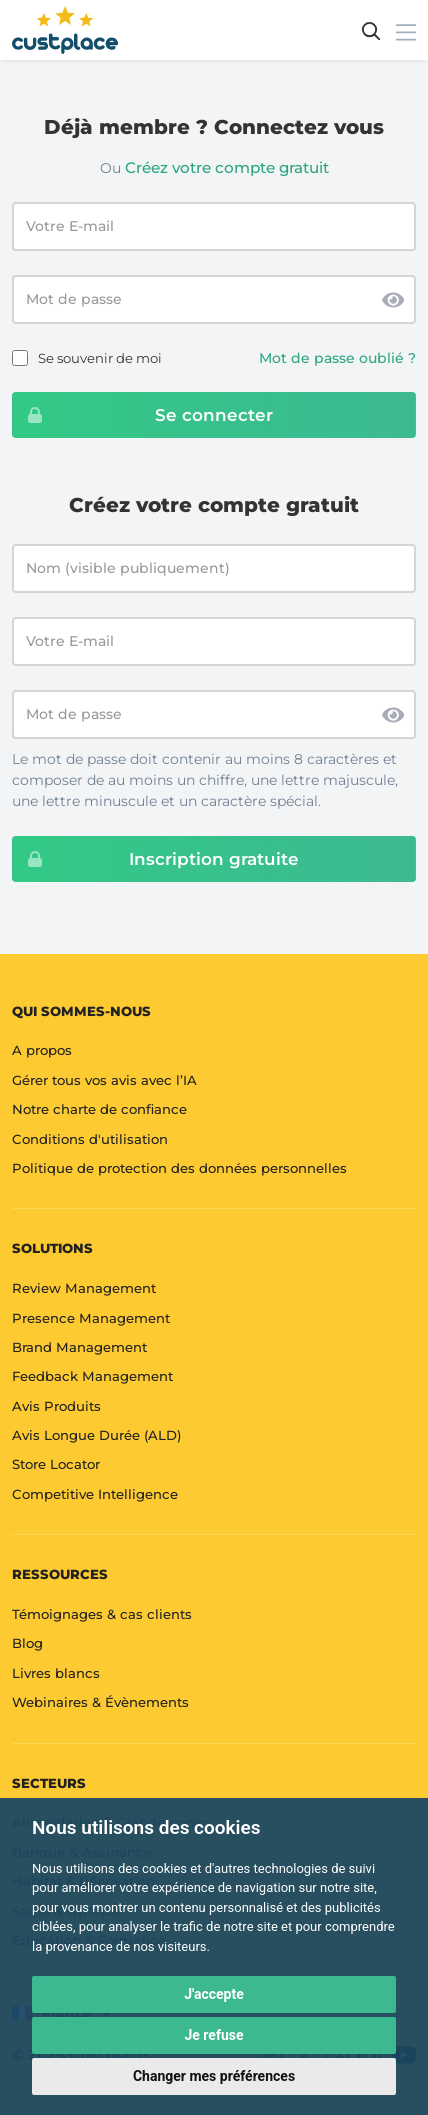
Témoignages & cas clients (102, 1614)
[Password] (214, 299)
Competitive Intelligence (95, 1494)
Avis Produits (56, 1406)
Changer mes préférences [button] (214, 2076)
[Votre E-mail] (214, 641)
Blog (27, 1643)
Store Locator (56, 1464)
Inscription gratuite (156, 859)
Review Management (84, 1288)
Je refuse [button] (213, 2035)
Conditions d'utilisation (90, 1139)
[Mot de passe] (214, 714)
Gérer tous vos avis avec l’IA (104, 1080)
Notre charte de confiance (99, 1109)
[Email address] (214, 226)
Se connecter (143, 415)
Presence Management (91, 1318)
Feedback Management (92, 1376)
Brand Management (79, 1347)
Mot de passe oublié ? (337, 358)
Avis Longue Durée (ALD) (96, 1435)
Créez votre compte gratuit (227, 167)
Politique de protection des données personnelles (179, 1168)
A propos (42, 1050)
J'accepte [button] (214, 1994)
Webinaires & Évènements (100, 1702)
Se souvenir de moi (100, 358)
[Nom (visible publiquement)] (214, 568)
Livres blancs (56, 1673)
